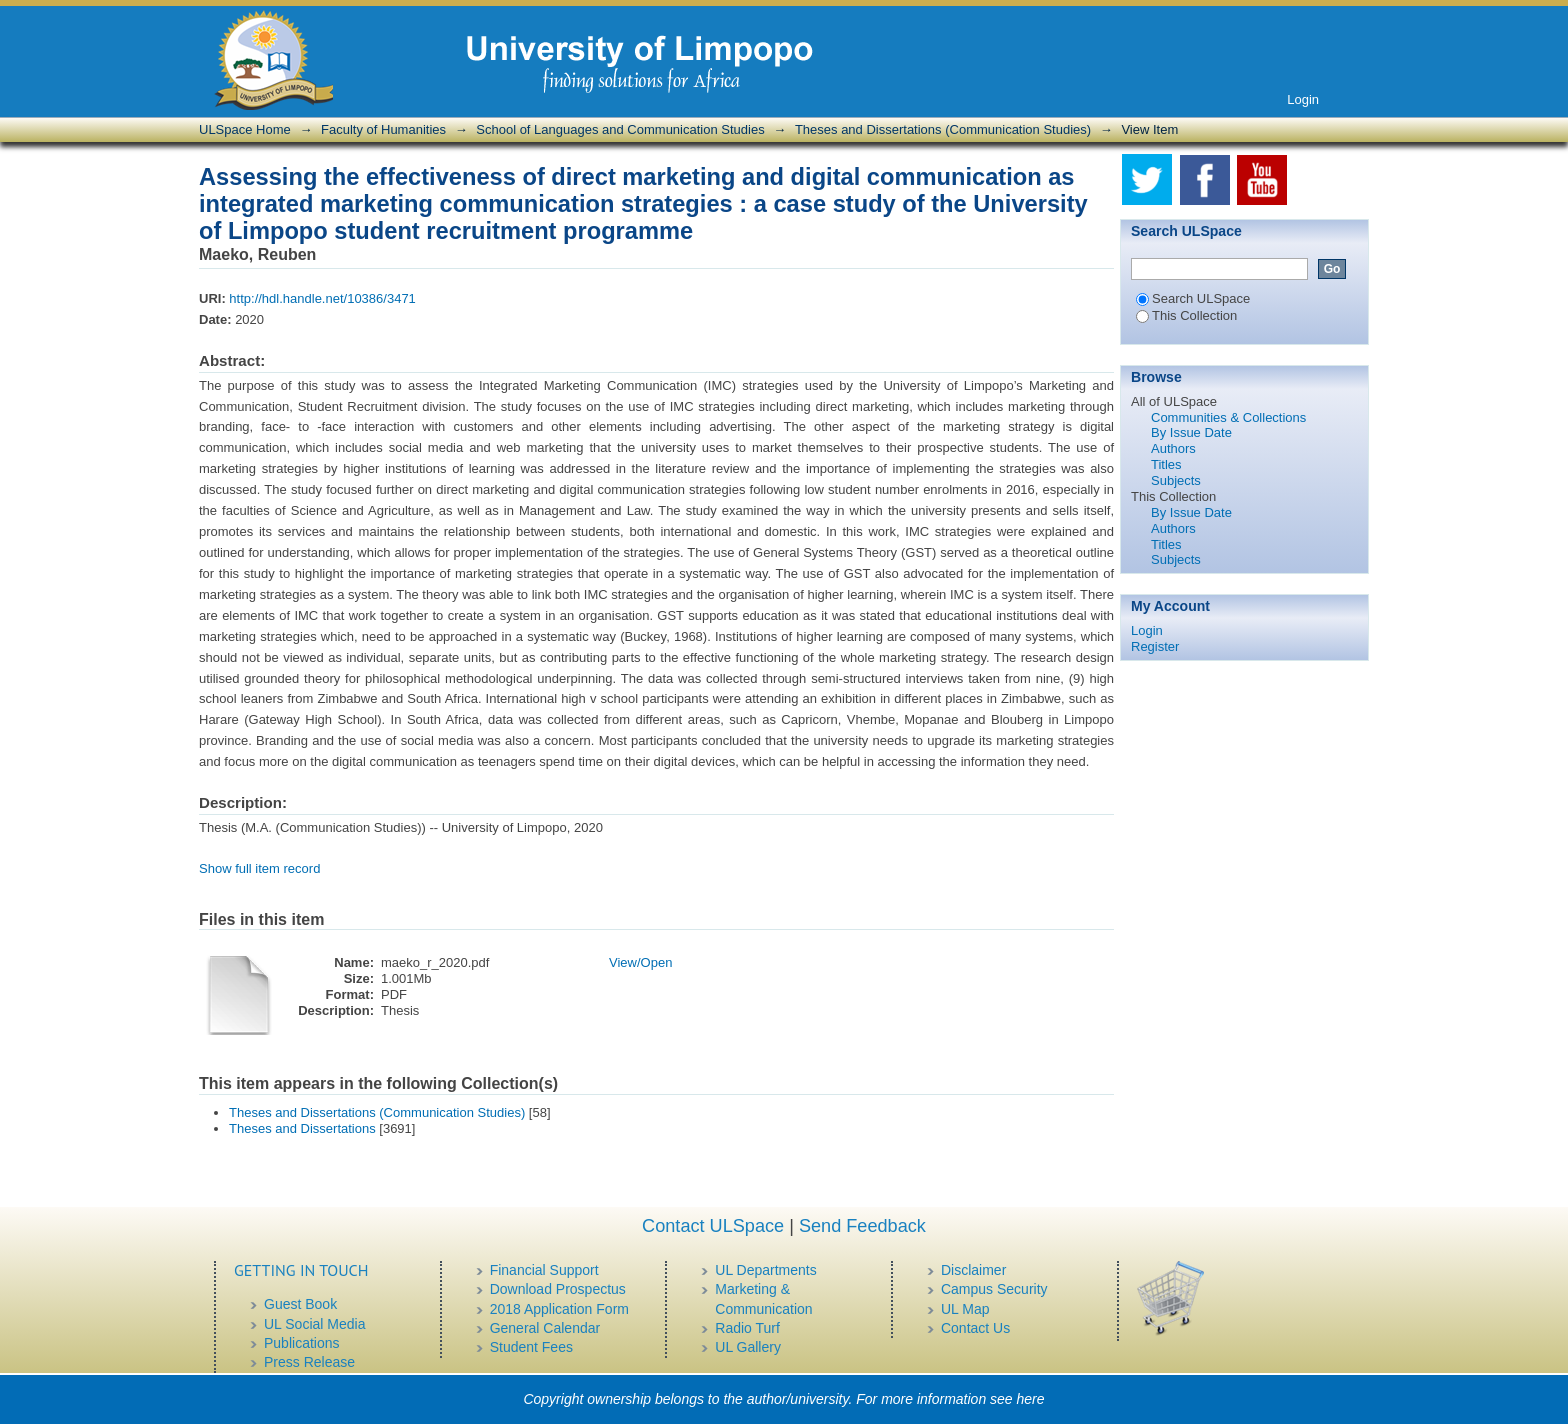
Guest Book (300, 1304)
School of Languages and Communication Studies (620, 129)
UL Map (965, 1309)
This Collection (1186, 315)
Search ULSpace (1193, 298)
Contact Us (975, 1328)
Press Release (309, 1362)
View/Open (640, 962)
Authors (1173, 448)
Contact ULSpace (713, 1226)
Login (1303, 99)
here (1031, 1399)
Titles (1166, 464)
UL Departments (765, 1270)
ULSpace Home (245, 129)
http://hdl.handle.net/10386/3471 (322, 298)
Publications (302, 1343)
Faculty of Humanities (383, 129)
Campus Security (994, 1289)
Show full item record (259, 868)
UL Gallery (748, 1347)
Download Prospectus (558, 1289)
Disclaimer (973, 1270)
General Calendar (545, 1328)
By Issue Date (1191, 432)
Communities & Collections (1228, 417)
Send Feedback (862, 1226)
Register (1155, 646)
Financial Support (544, 1270)
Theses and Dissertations (302, 1128)
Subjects (1176, 480)
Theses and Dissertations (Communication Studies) (943, 129)
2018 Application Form (559, 1309)
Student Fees (531, 1347)
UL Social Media (314, 1324)
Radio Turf (747, 1328)
